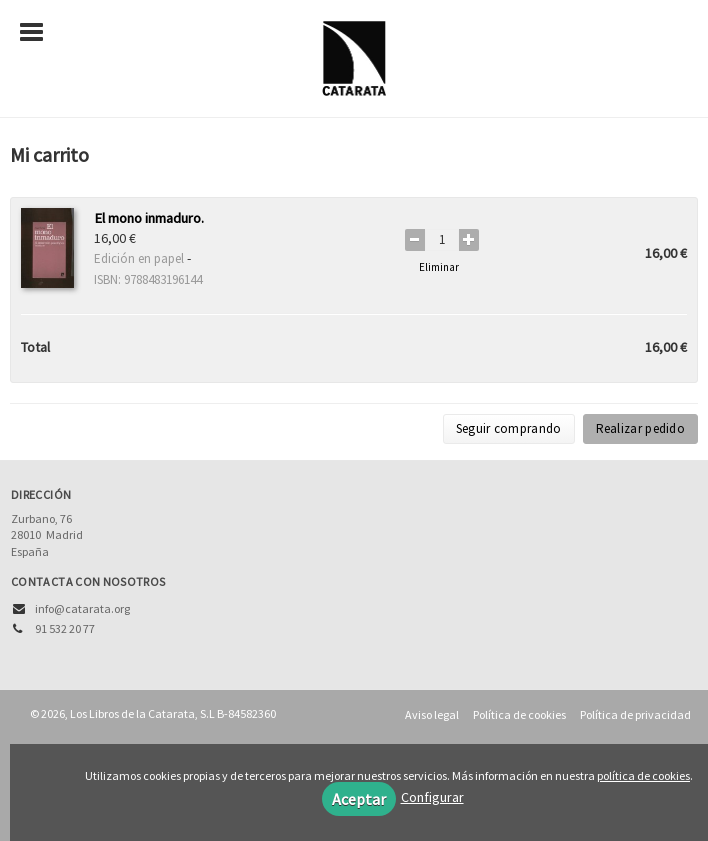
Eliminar (439, 267)
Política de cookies (519, 714)
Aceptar (359, 799)
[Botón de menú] (39, 33)
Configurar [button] (432, 797)
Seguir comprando (509, 428)
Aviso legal (432, 714)
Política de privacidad (635, 714)
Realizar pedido (641, 428)
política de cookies (643, 775)
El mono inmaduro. (149, 218)
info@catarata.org (82, 608)
